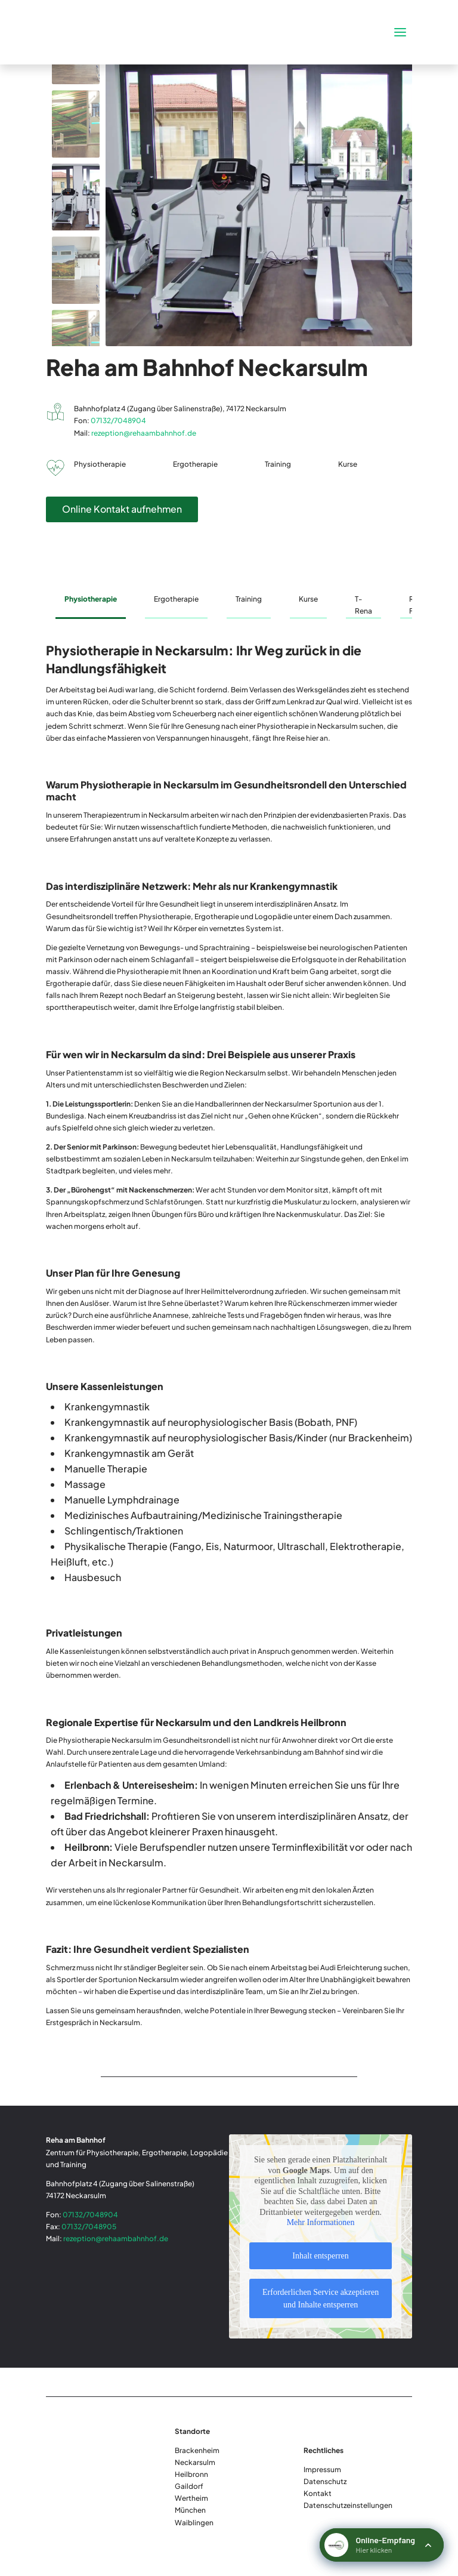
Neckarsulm (195, 2462)
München (190, 2510)
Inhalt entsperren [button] (320, 2255)
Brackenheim (197, 2450)
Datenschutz (325, 2481)
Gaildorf (189, 2486)
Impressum (322, 2469)
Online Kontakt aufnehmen (122, 509)
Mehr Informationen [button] (321, 2222)
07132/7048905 (88, 2226)
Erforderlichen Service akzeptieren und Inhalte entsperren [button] (320, 2298)
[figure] (259, 197)
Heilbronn (191, 2474)
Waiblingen (194, 2522)
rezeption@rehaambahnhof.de (143, 433)
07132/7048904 (118, 420)
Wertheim (191, 2498)
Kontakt (318, 2493)
